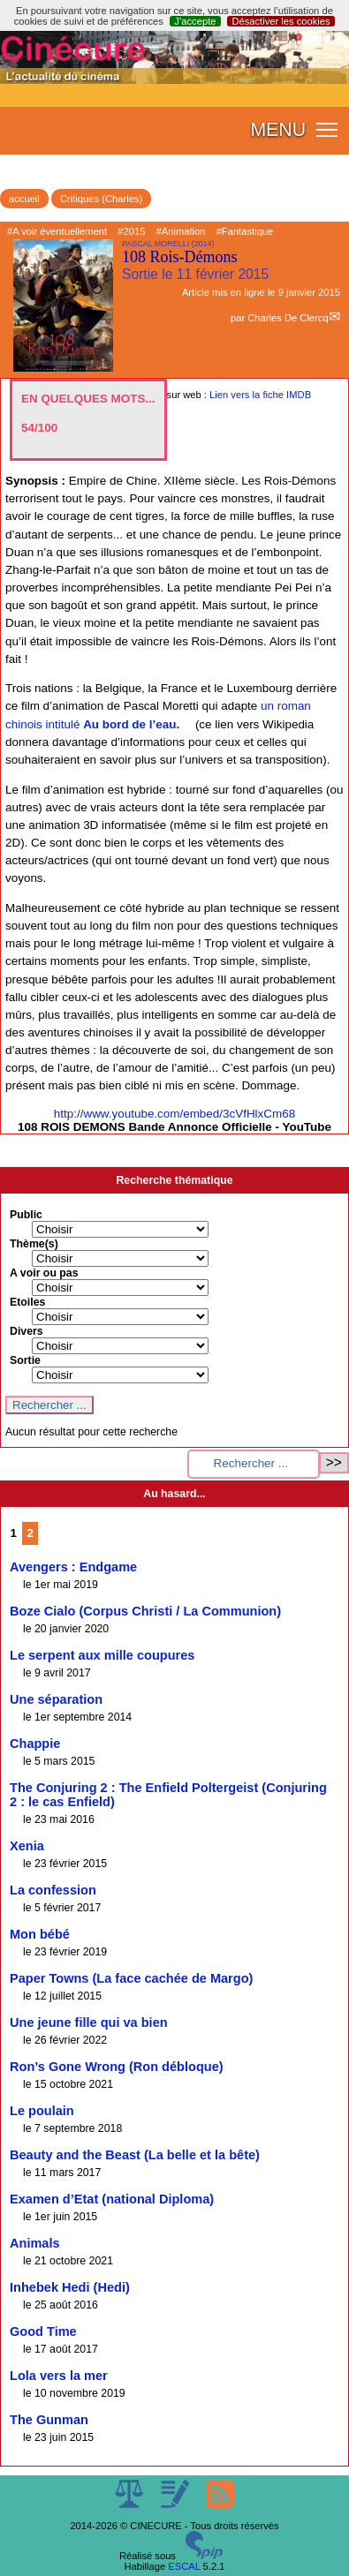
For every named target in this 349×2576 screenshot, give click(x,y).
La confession (53, 1890)
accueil (24, 198)
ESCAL (184, 2566)
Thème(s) (34, 1244)
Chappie (35, 1743)
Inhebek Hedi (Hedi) (70, 2287)
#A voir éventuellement (57, 231)
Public (26, 1215)
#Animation (181, 231)
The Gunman (49, 2420)
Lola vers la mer (59, 2376)
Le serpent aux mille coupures (102, 1655)
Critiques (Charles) (101, 198)
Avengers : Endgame (73, 1567)
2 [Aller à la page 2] (30, 1533)
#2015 (131, 231)
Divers (26, 1331)
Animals (35, 2243)
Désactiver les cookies (280, 21)
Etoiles (27, 1302)
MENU (278, 129)
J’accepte (195, 21)
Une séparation (56, 1699)
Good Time (43, 2331)
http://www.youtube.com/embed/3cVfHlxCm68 (174, 1113)
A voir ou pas (44, 1273)
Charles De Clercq (287, 318)
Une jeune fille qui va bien (89, 2022)
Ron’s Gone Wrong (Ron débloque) (117, 2067)
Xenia (27, 1846)
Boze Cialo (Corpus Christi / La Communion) (145, 1611)
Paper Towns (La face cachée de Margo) (131, 1978)
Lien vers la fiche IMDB (260, 394)
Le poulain (42, 2111)
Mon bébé (40, 1934)
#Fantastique (245, 231)
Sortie (25, 1360)
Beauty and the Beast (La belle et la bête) (135, 2155)
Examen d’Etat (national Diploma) (112, 2199)
